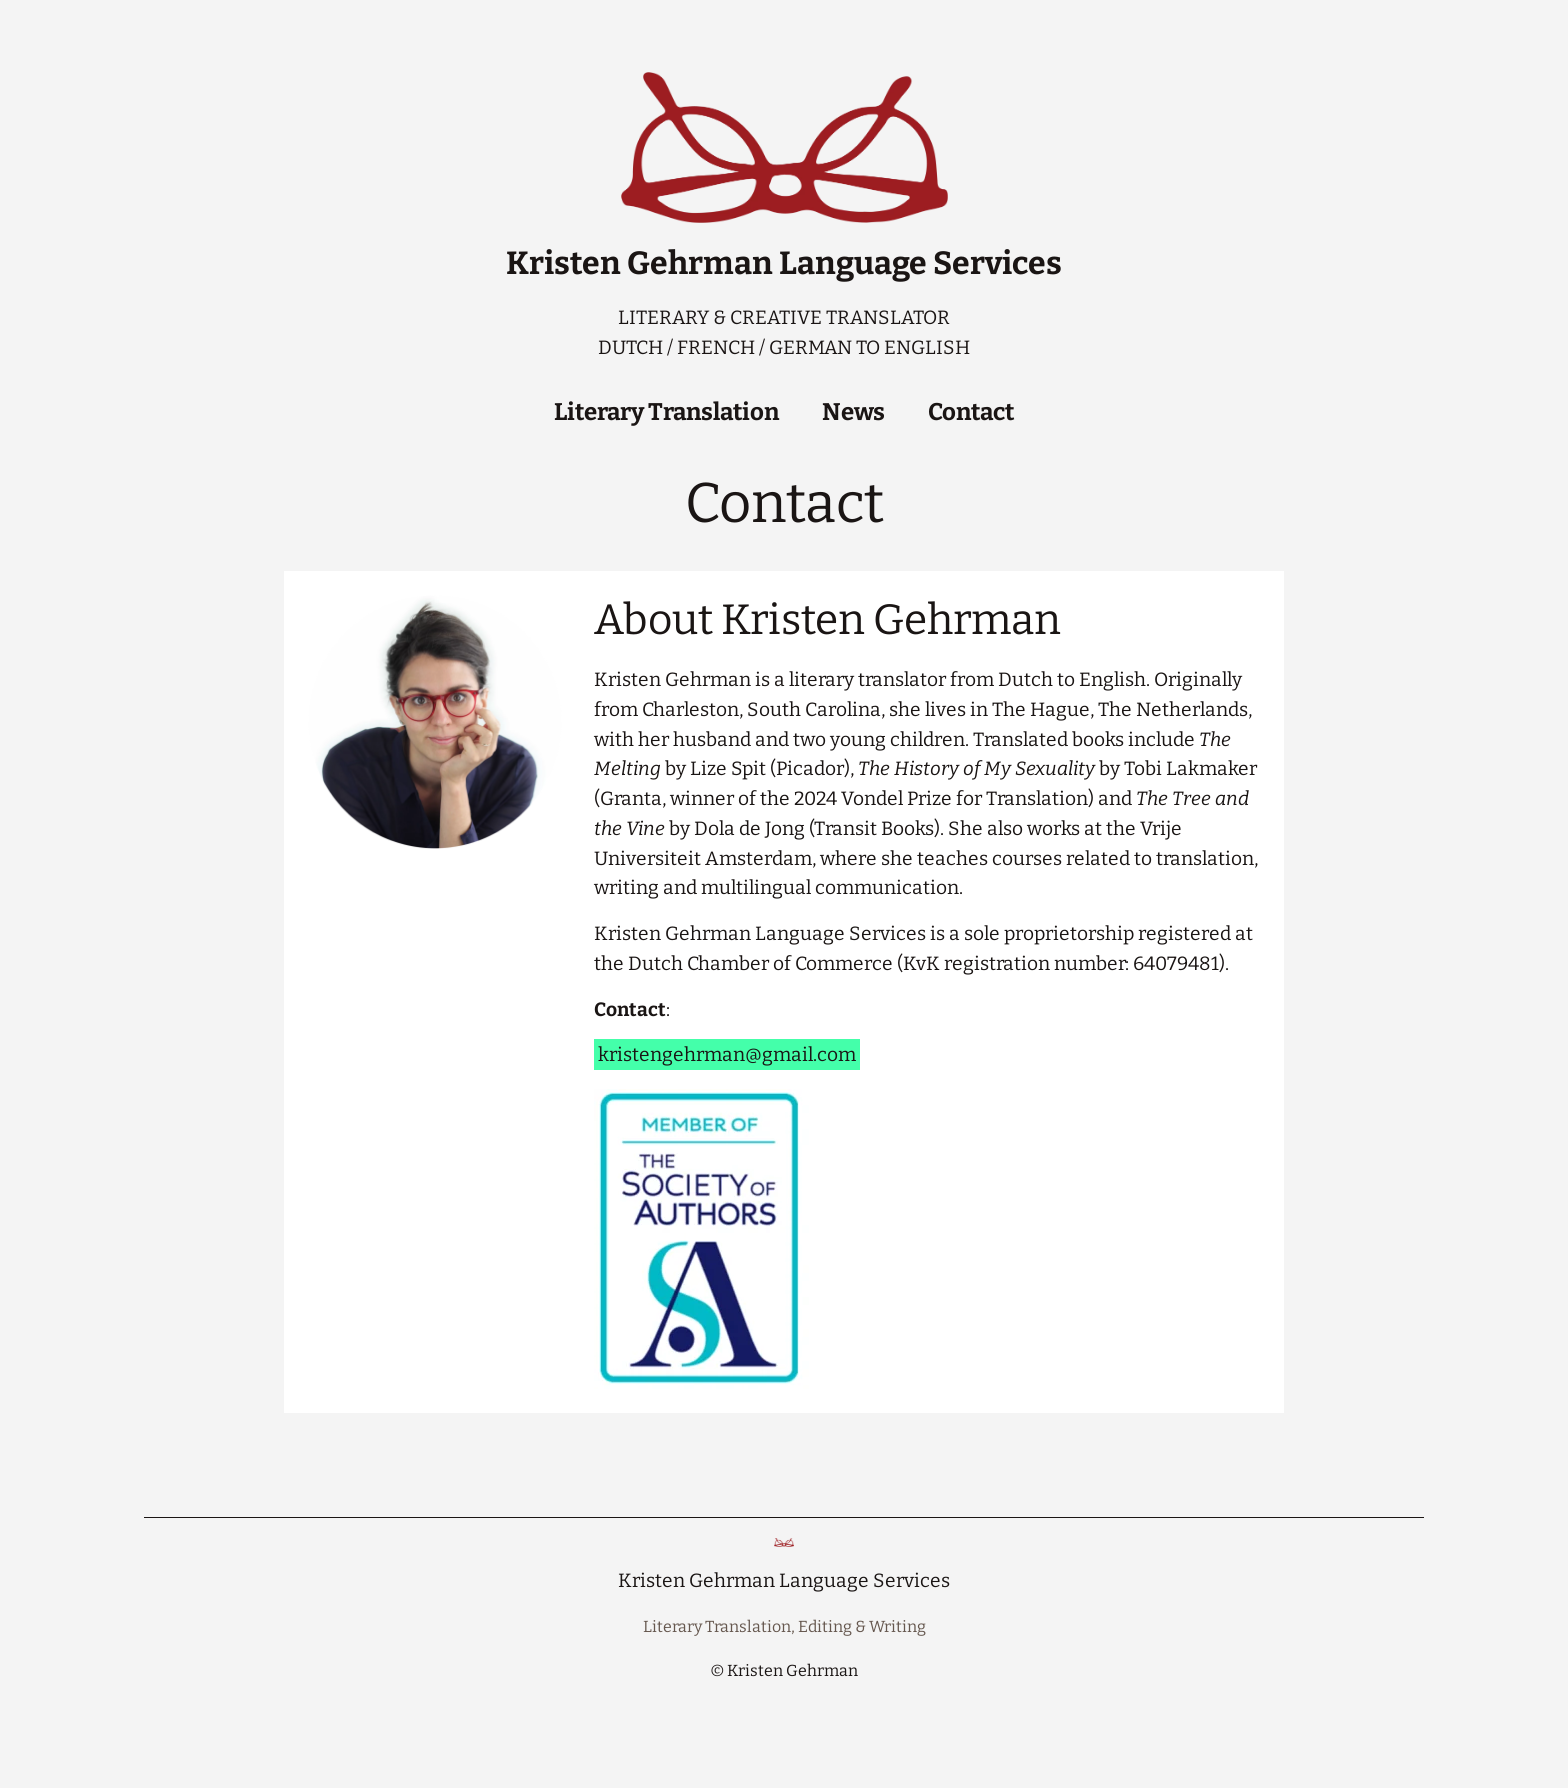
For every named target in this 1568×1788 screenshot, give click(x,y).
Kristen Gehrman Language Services (784, 263)
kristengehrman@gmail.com (727, 1054)
